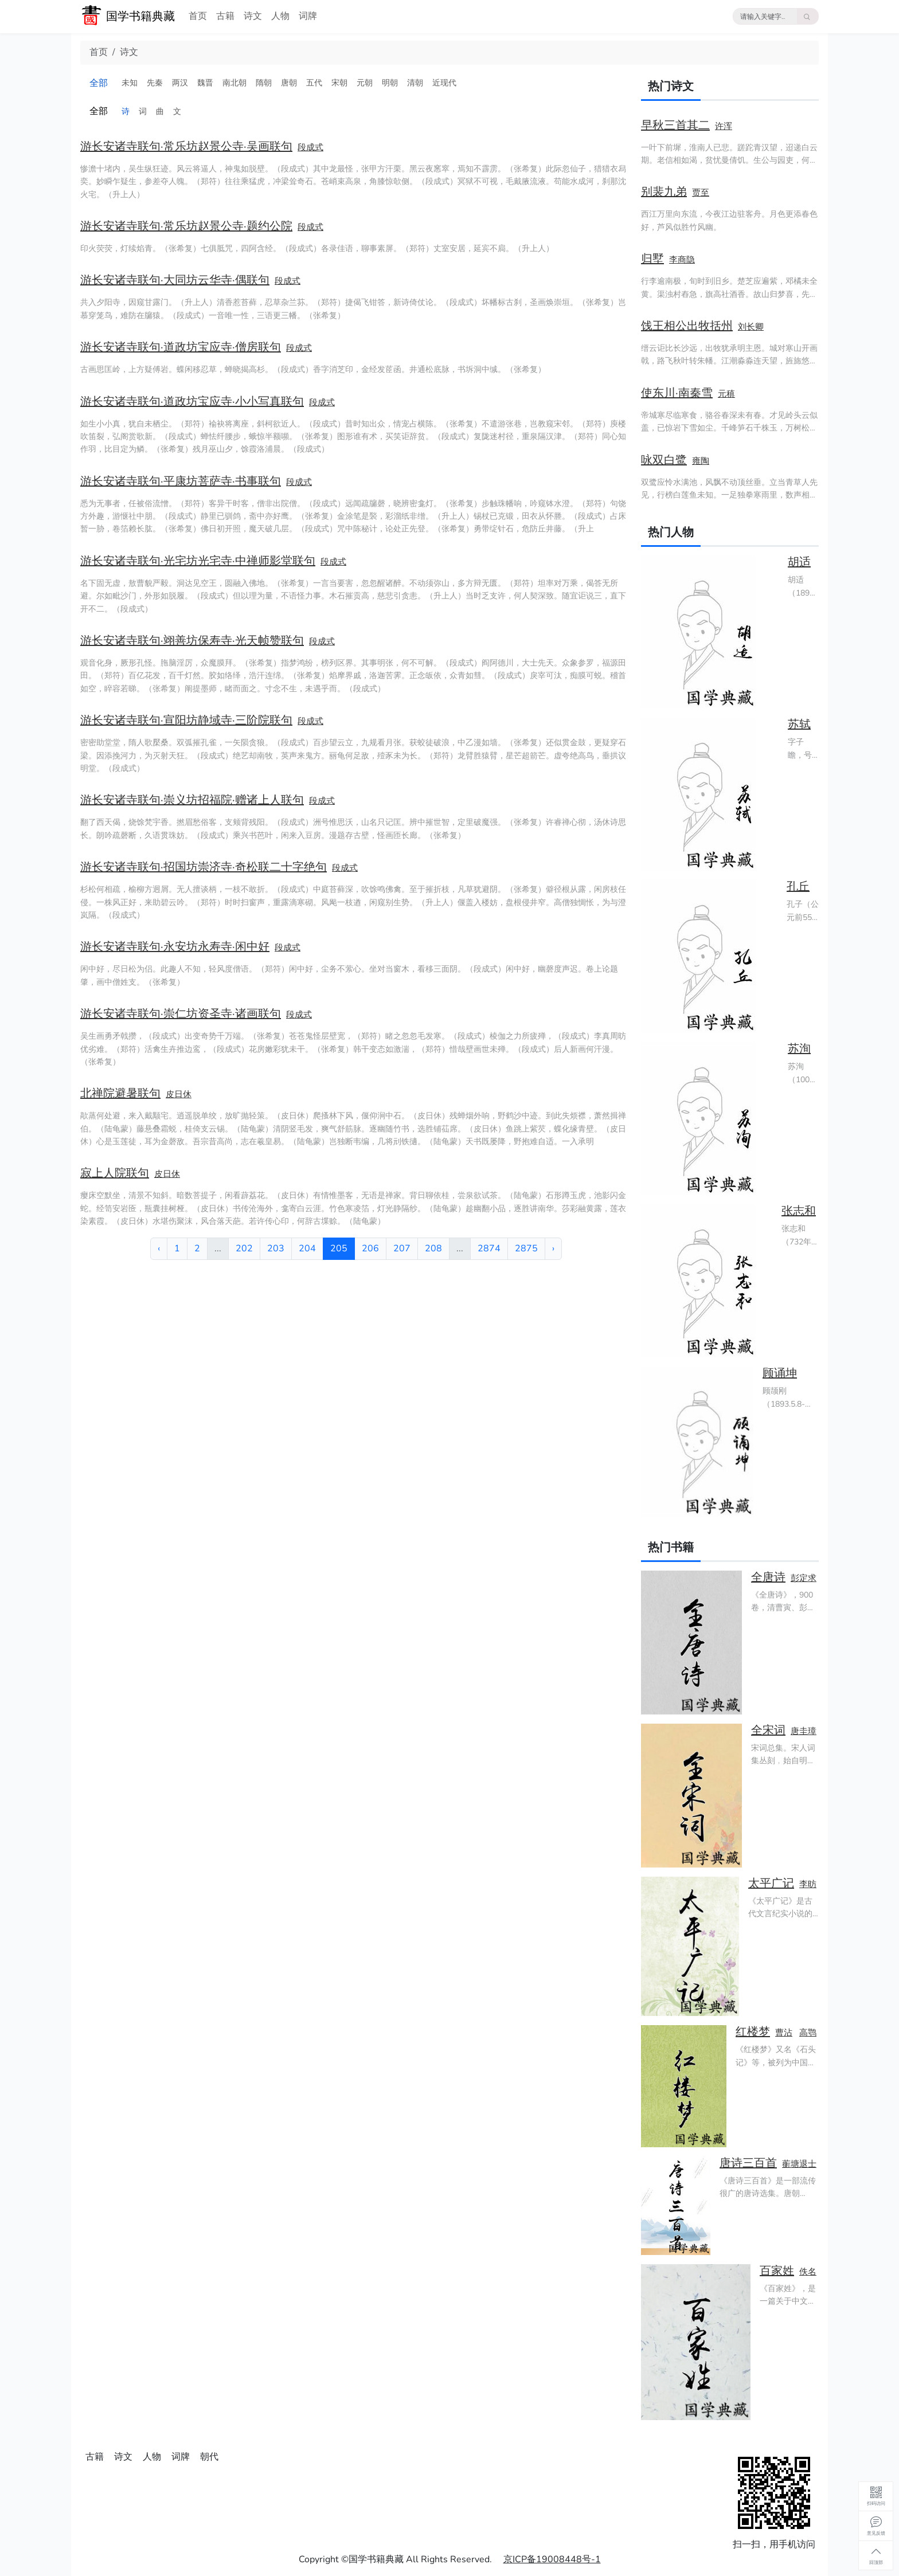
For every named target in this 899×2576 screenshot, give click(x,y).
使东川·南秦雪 (677, 393)
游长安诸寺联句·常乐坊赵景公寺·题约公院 (186, 226)
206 (370, 1248)
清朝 (415, 82)
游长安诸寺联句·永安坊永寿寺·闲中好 (174, 946)
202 (244, 1248)
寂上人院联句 (114, 1173)
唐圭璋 (803, 1731)
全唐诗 (768, 1577)
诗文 (253, 16)
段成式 (310, 147)
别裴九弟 (664, 191)
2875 (526, 1248)
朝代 (209, 2456)
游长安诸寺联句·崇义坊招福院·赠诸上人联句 (192, 800)
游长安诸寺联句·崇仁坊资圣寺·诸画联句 (180, 1013)
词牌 (308, 16)
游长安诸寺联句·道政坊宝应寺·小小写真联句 (192, 401)
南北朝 (234, 82)
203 (275, 1248)
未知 (130, 82)
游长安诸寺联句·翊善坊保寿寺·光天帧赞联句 (192, 640)
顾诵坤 (780, 1373)
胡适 (799, 562)
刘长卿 (751, 326)
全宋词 (768, 1730)
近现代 (444, 82)
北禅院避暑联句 (120, 1093)
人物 (280, 16)
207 (402, 1248)
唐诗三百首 (748, 2163)
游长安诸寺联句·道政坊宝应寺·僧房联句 (180, 347)
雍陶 (700, 461)
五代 (314, 82)
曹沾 (783, 2032)
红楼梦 (753, 2031)
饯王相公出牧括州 (687, 326)
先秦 (155, 82)
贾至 (700, 192)
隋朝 (264, 82)
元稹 (726, 394)
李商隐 (682, 259)
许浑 (723, 126)
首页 (198, 16)
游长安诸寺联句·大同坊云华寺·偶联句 (174, 280)
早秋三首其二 (675, 125)
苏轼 (799, 724)
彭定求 (803, 1578)
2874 (489, 1248)
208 (433, 1248)
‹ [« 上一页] (159, 1248)
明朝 (390, 82)
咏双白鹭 (664, 460)
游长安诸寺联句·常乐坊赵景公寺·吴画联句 (186, 146)
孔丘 (798, 886)
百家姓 (777, 2271)
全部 (98, 83)
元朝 (365, 82)
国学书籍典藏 (140, 16)
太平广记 (771, 1883)
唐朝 (289, 82)
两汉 (180, 82)
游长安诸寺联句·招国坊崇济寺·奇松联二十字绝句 (203, 867)
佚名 (807, 2271)
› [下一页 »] (553, 1248)
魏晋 (205, 82)
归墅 (652, 259)
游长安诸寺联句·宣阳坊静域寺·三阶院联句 (186, 720)
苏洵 (799, 1048)
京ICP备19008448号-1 (552, 2559)
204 (307, 1248)
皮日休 (178, 1094)
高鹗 (807, 2032)
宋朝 (339, 82)
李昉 (807, 1884)
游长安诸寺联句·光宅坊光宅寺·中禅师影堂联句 (197, 561)
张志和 (798, 1211)
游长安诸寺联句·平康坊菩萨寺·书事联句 (180, 481)
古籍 (225, 16)
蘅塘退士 (799, 2164)
